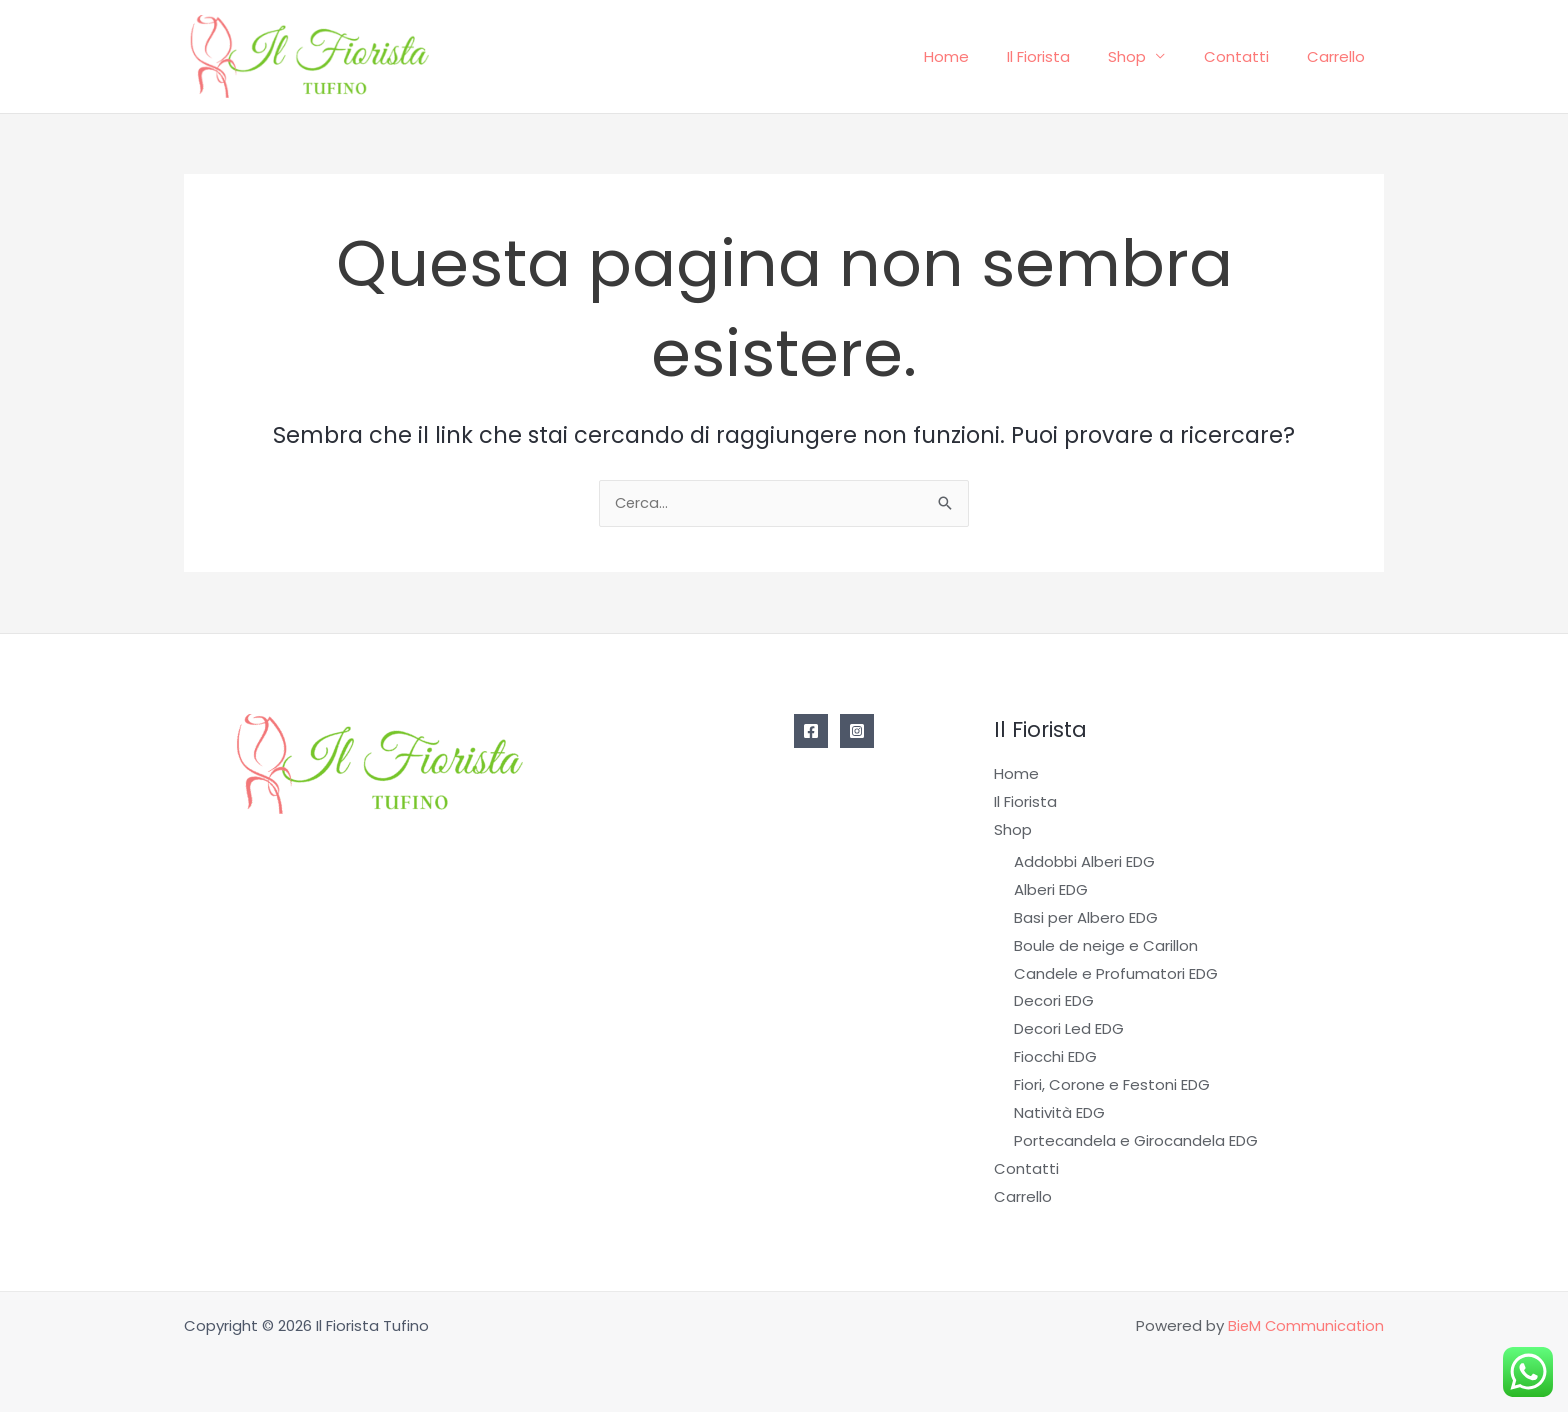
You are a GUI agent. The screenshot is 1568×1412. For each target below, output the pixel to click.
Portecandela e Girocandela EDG (1136, 1140)
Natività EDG (1059, 1113)
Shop (1148, 56)
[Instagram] (857, 733)
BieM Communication (1304, 1325)
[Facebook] (811, 733)
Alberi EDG (1051, 890)
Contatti (1248, 56)
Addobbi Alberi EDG (1084, 862)
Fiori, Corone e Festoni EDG (1112, 1085)
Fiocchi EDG (1055, 1057)
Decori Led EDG (1069, 1029)
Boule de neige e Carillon (1106, 946)
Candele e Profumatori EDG (1116, 973)
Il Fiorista (1067, 56)
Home (983, 56)
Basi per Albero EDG (1086, 918)
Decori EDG (1054, 1001)
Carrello (1340, 56)
